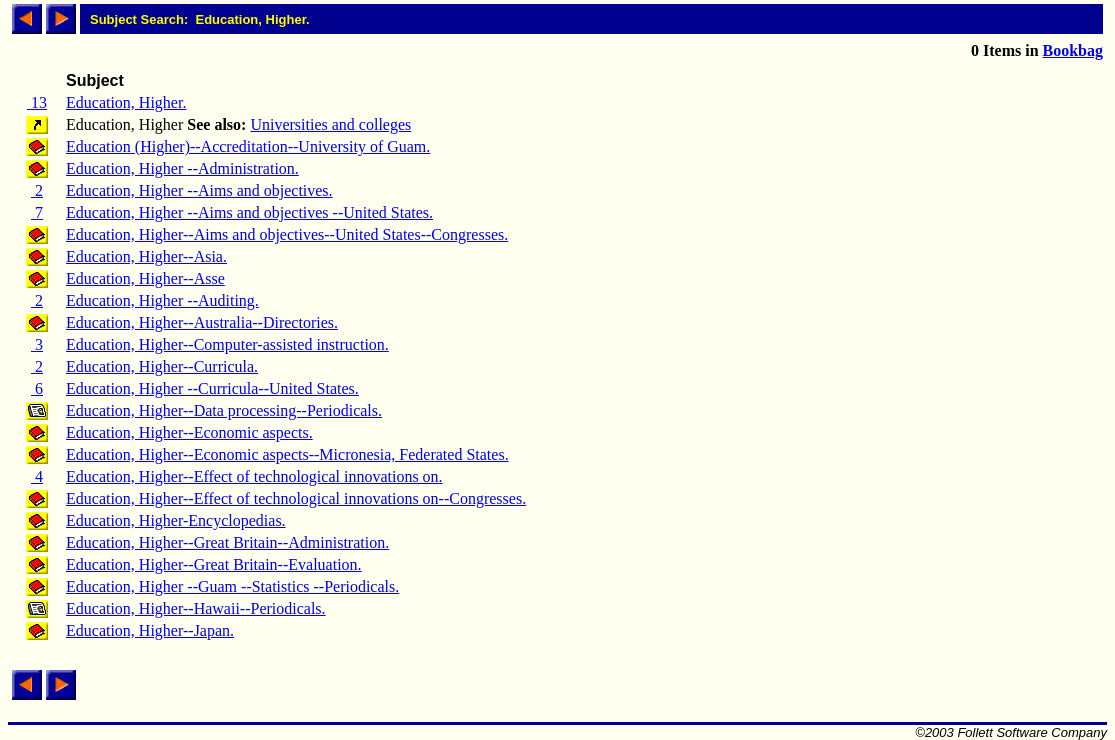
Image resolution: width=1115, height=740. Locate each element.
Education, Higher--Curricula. (162, 366)
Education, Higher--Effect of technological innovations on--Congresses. (296, 498)
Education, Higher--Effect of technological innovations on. (254, 476)
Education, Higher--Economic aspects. (189, 432)
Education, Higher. (126, 102)
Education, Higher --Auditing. (162, 300)
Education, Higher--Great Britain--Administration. (227, 542)
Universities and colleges (330, 124)
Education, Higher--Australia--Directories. (202, 322)
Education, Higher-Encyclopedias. (176, 520)
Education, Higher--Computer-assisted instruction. (227, 344)
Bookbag (1073, 50)
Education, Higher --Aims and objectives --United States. (249, 212)
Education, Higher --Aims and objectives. (199, 190)
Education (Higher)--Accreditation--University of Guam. (248, 146)
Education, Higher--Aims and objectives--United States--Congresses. (287, 234)
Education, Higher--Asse (145, 278)
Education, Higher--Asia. (146, 256)
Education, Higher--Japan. (150, 630)
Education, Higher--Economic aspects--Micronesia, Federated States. (287, 454)
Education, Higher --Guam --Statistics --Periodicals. (232, 586)
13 (37, 102)
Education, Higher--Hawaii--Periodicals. (196, 608)
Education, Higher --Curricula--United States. (212, 388)
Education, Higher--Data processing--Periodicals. (224, 410)
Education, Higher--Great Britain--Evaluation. (214, 564)
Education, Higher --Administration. (182, 168)
